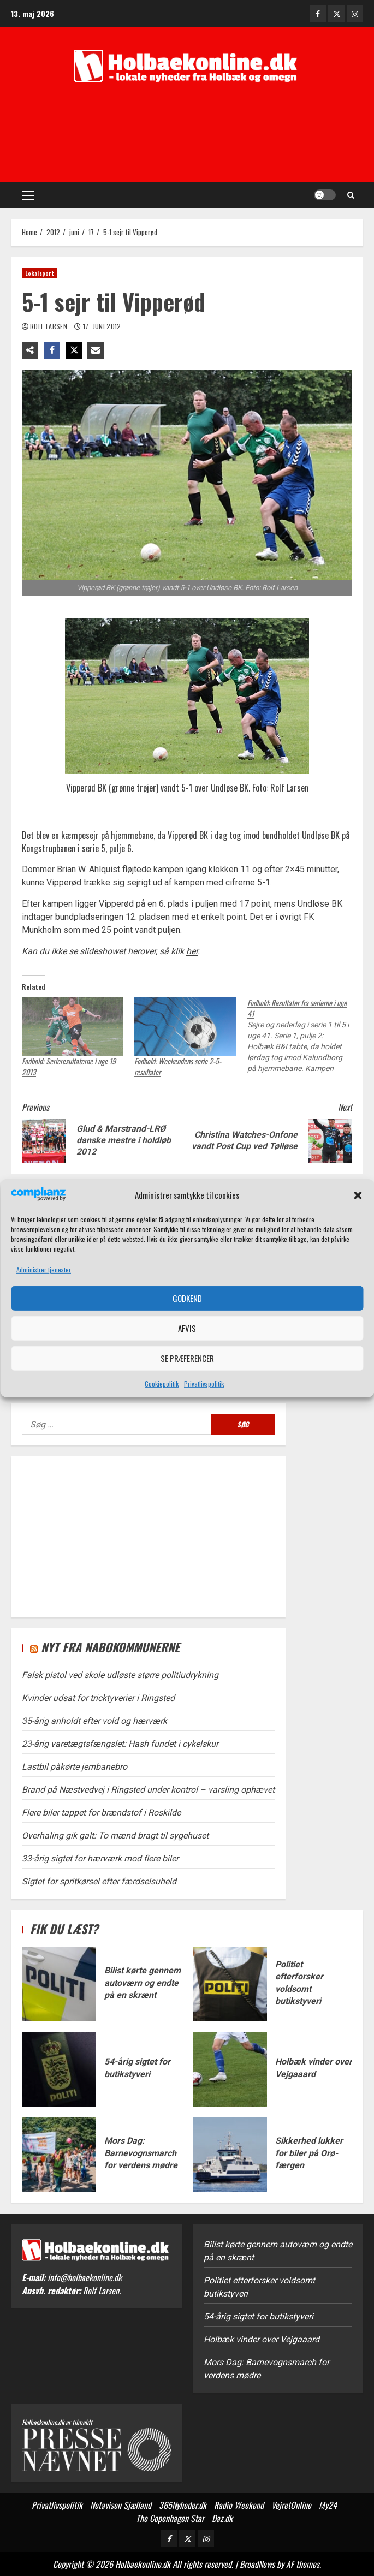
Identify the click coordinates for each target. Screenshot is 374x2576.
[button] (357, 1195)
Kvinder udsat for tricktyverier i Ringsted (98, 1698)
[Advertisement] (187, 138)
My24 (328, 2505)
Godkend (187, 1298)
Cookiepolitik (162, 1383)
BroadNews (257, 2564)
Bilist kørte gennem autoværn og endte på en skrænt (59, 1984)
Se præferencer (187, 1358)
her (192, 951)
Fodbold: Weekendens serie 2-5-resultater (177, 1066)
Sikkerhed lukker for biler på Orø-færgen (230, 2154)
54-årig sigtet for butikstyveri (59, 2069)
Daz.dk (222, 2518)
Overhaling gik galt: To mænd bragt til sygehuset (115, 1835)
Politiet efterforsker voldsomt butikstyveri (230, 1984)
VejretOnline (291, 2505)
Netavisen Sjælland (120, 2505)
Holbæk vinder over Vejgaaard (230, 2069)
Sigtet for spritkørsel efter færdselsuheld (99, 1881)
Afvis (187, 1328)
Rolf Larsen (49, 326)
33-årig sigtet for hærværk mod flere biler (100, 1858)
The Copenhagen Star (170, 2518)
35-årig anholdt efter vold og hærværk (94, 1721)
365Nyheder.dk (182, 2505)
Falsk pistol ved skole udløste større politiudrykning (120, 1675)
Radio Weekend (239, 2505)
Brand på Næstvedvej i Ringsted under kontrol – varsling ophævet (148, 1789)
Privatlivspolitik (204, 1383)
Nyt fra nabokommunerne (110, 1647)
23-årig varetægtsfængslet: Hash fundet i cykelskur (120, 1744)
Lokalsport (39, 273)
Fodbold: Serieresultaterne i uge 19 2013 (69, 1066)
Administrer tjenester (43, 1269)
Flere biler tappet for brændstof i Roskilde (101, 1812)
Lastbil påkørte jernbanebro (74, 1767)
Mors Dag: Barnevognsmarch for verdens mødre (59, 2154)
